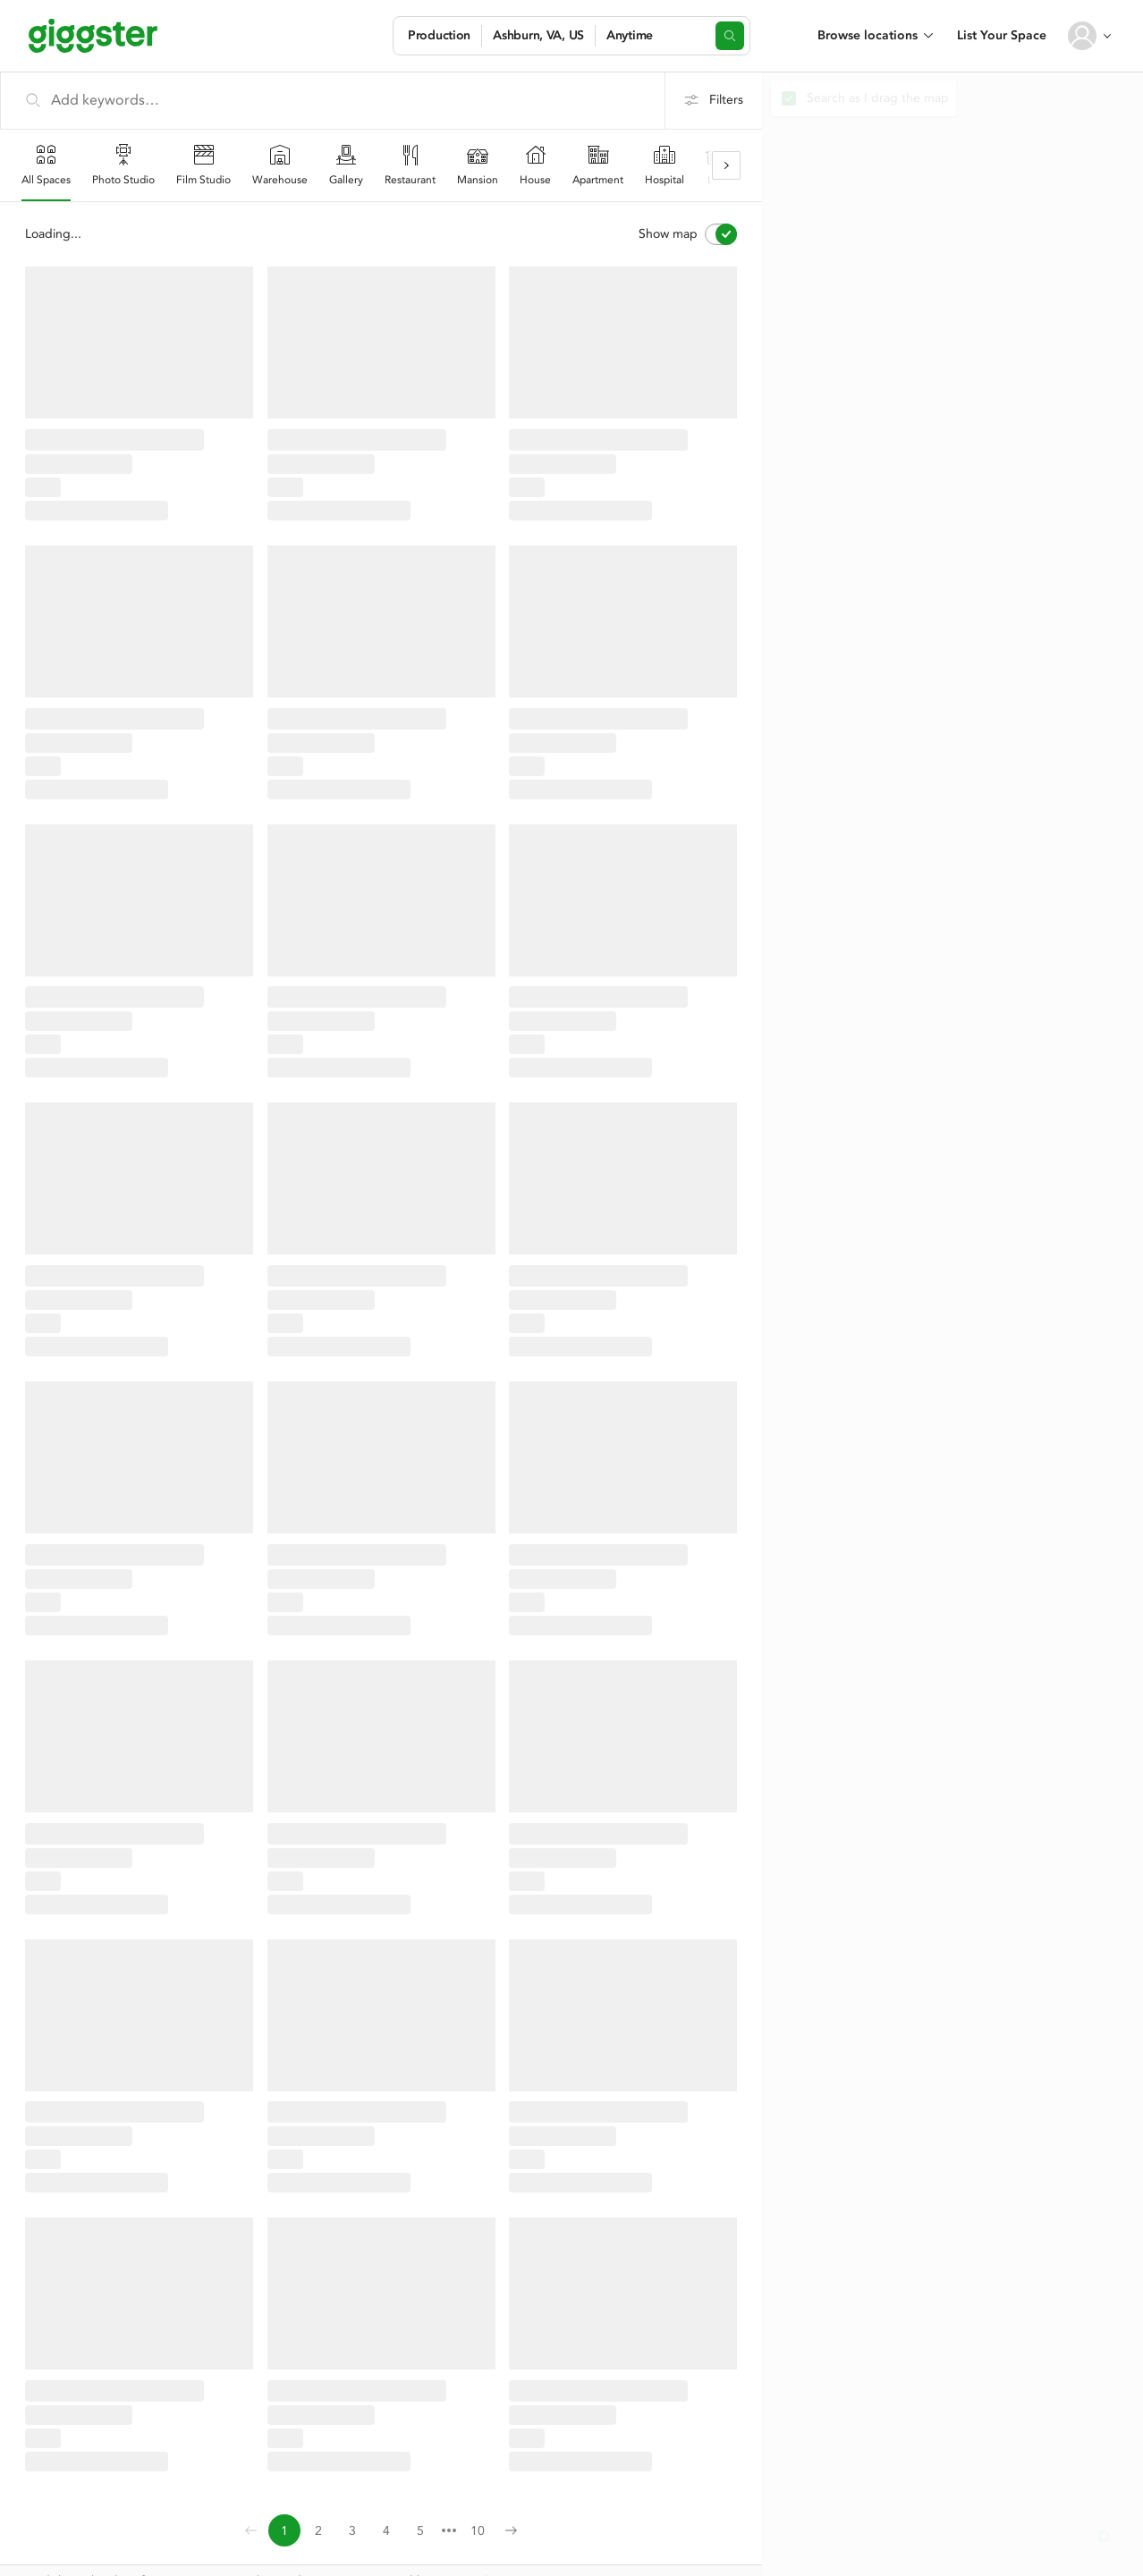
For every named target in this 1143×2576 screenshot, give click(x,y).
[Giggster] (93, 35)
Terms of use (223, 2553)
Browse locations (867, 35)
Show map (688, 234)
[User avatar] (1082, 35)
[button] (1103, 2536)
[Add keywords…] (333, 100)
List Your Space (1001, 35)
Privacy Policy (136, 2553)
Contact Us (52, 2553)
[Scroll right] (726, 165)
